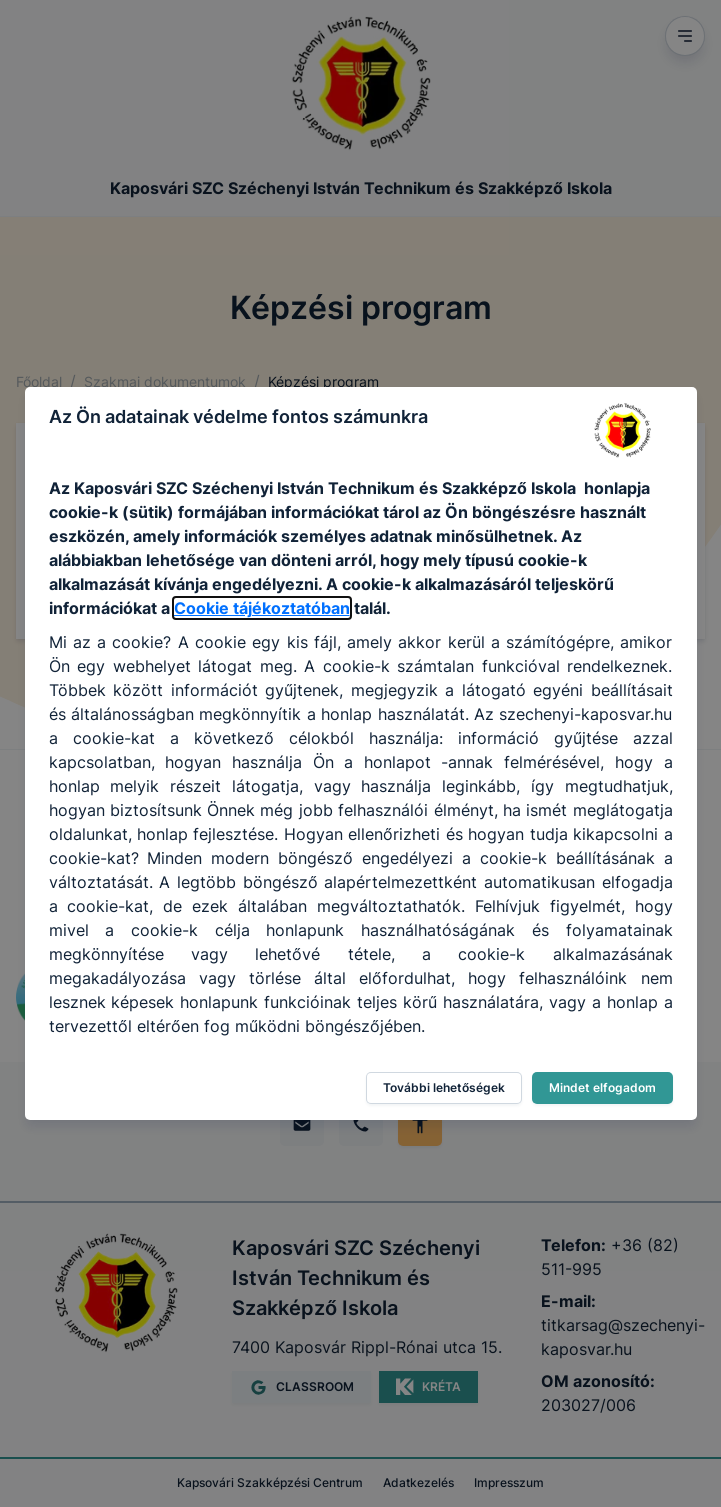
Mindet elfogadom (602, 1087)
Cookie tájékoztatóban (262, 608)
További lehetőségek (444, 1087)
